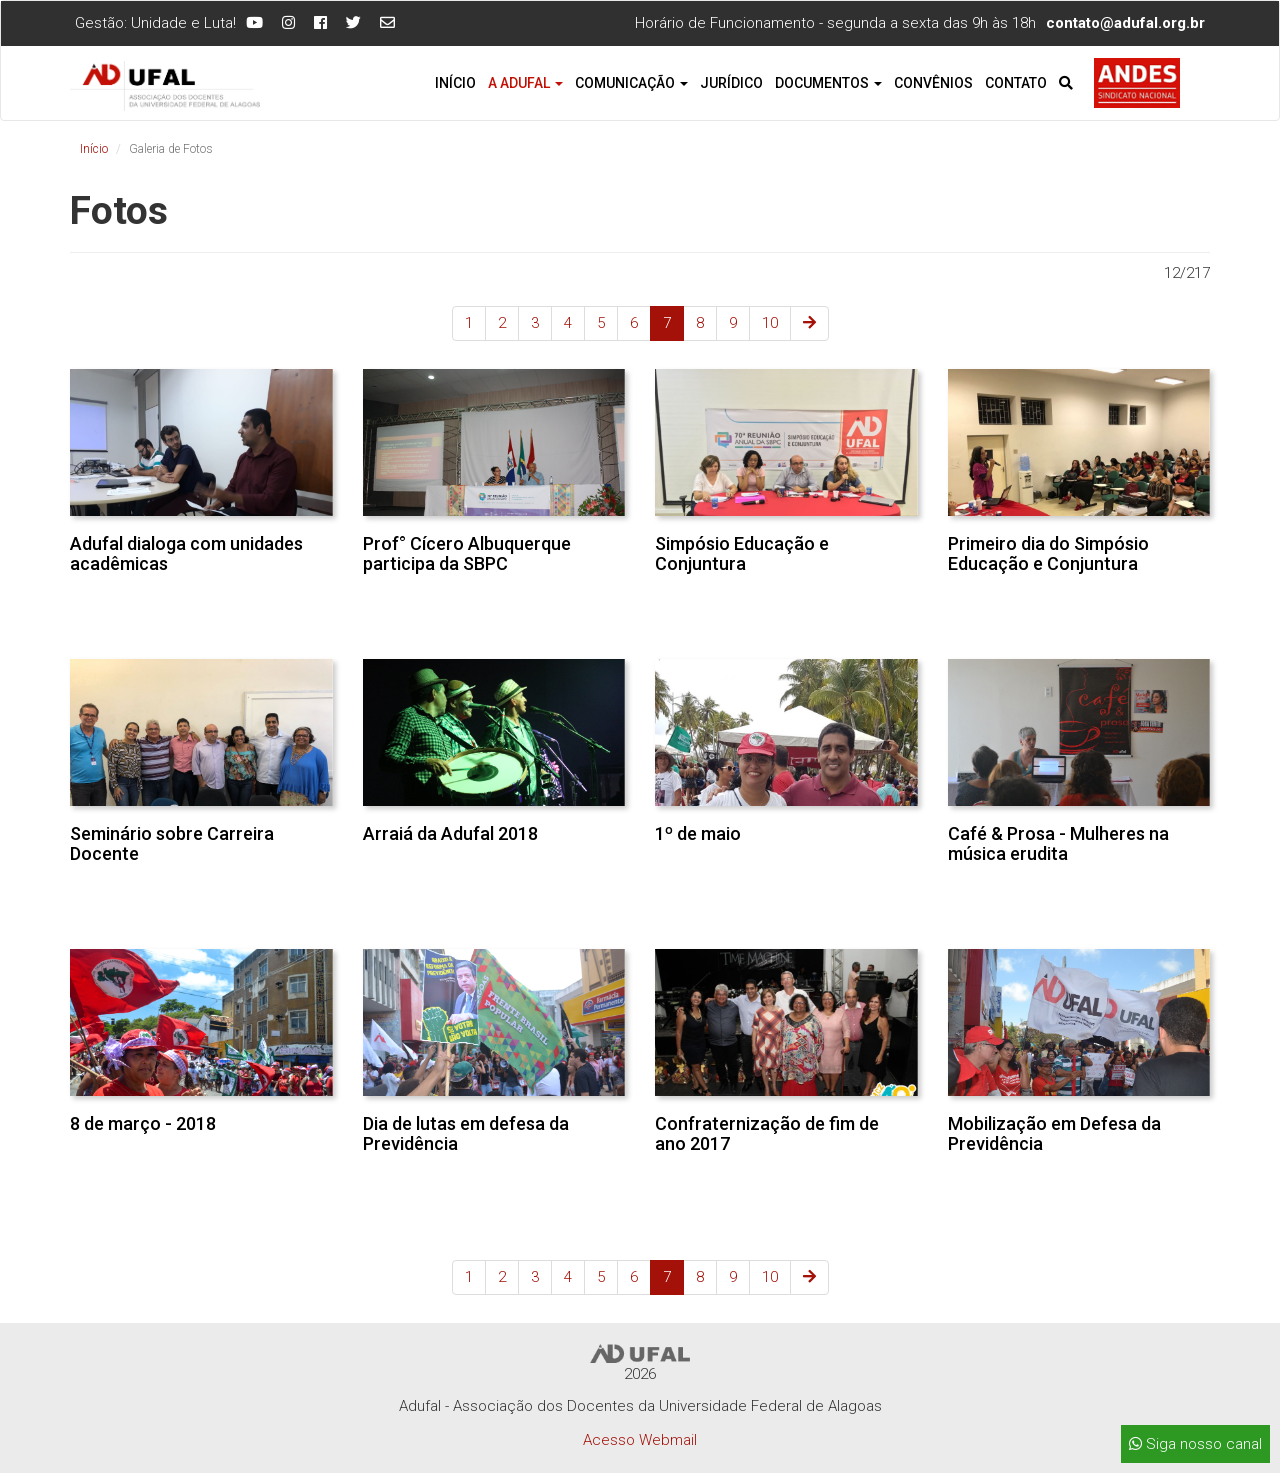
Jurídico (731, 83)
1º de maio (698, 833)
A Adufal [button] (525, 83)
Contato (1016, 83)
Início (455, 83)
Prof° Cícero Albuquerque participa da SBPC (467, 553)
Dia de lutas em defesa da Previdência (466, 1133)
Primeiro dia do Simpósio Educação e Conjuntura (1048, 553)
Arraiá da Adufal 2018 (450, 833)
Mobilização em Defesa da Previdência (1054, 1133)
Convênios (933, 83)
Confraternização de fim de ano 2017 (767, 1133)
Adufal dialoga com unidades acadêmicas (186, 553)
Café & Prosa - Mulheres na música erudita (1058, 843)
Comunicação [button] (631, 83)
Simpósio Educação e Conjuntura (742, 553)
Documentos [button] (828, 83)
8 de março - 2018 (143, 1123)
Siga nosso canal (1195, 1444)
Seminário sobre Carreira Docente (172, 843)
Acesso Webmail (640, 1440)
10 (770, 323)
